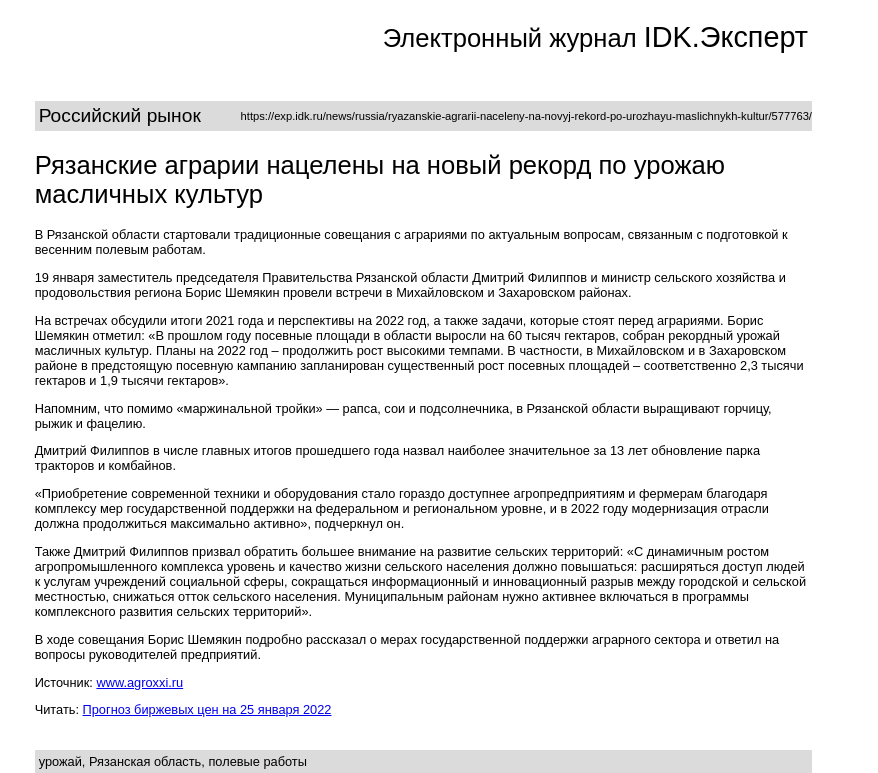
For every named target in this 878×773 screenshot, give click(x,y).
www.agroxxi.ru (139, 682)
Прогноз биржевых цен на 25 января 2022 (207, 709)
